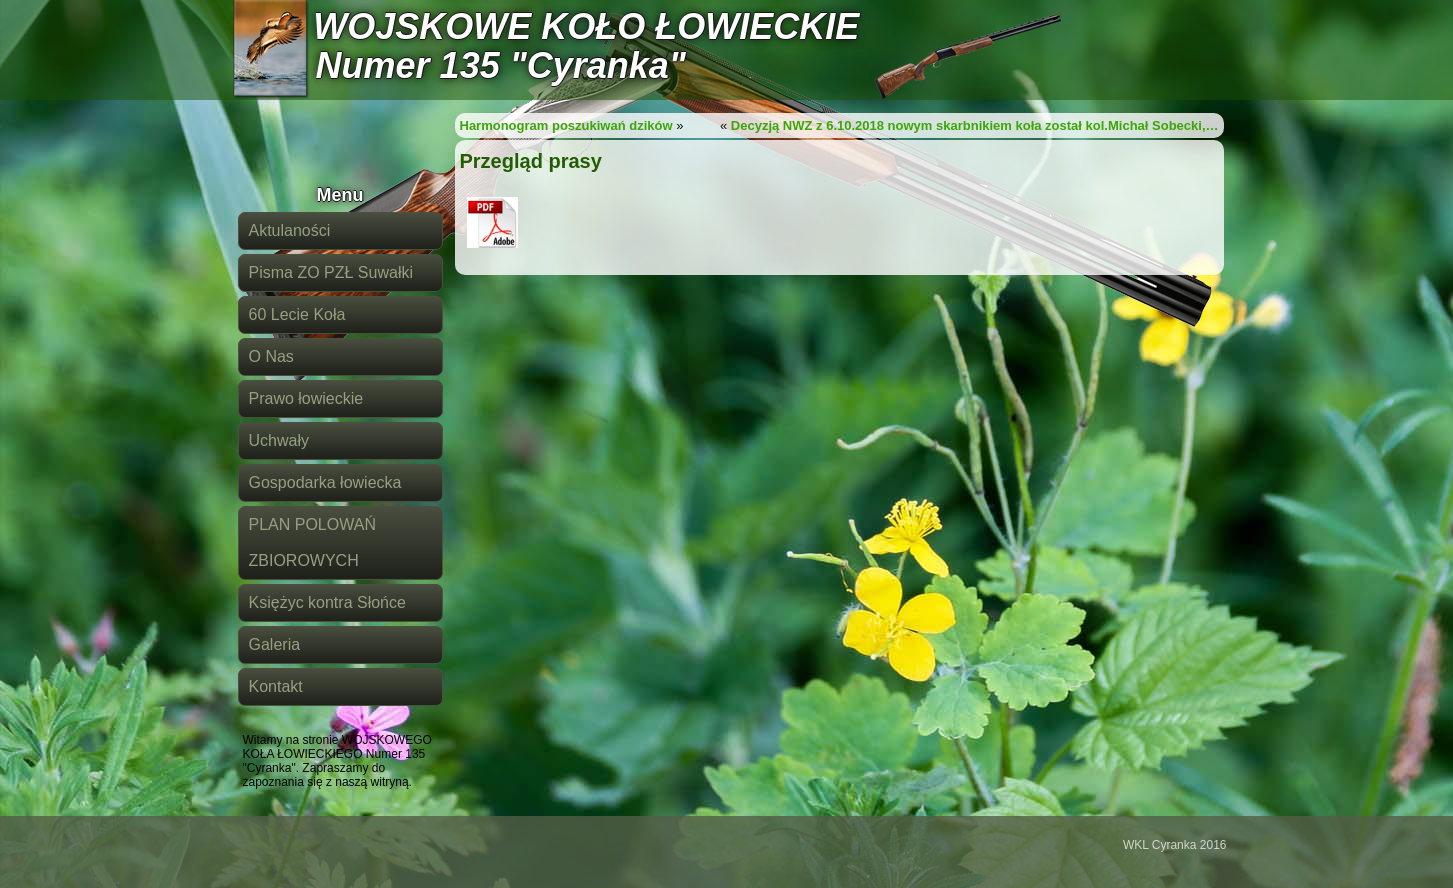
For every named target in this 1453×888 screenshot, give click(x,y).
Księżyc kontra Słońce (327, 602)
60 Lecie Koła (297, 314)
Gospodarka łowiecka (325, 482)
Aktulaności (290, 230)
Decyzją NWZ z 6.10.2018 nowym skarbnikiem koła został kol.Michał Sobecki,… (975, 125)
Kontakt (276, 686)
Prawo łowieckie (306, 398)
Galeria (275, 644)
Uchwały (279, 440)
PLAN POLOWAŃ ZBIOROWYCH (312, 542)
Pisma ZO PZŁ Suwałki (331, 272)
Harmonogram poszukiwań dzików (566, 125)
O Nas (271, 356)
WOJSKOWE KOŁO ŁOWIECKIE (586, 26)
